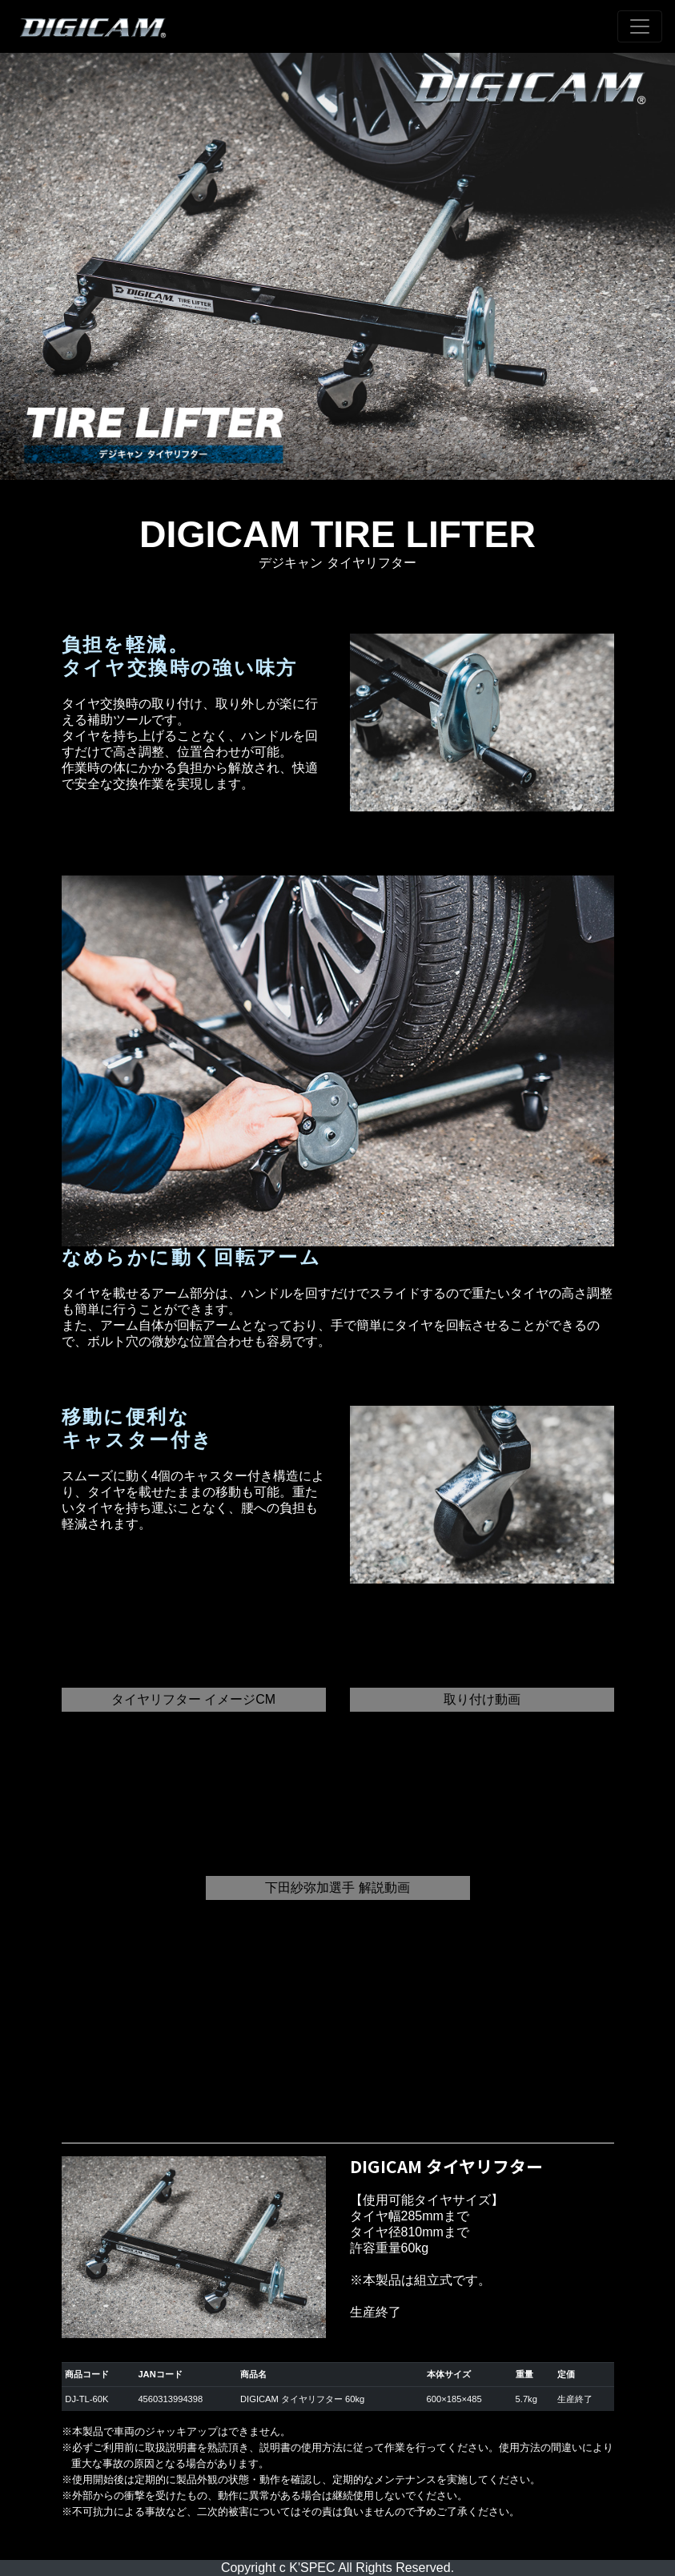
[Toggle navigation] (639, 26)
